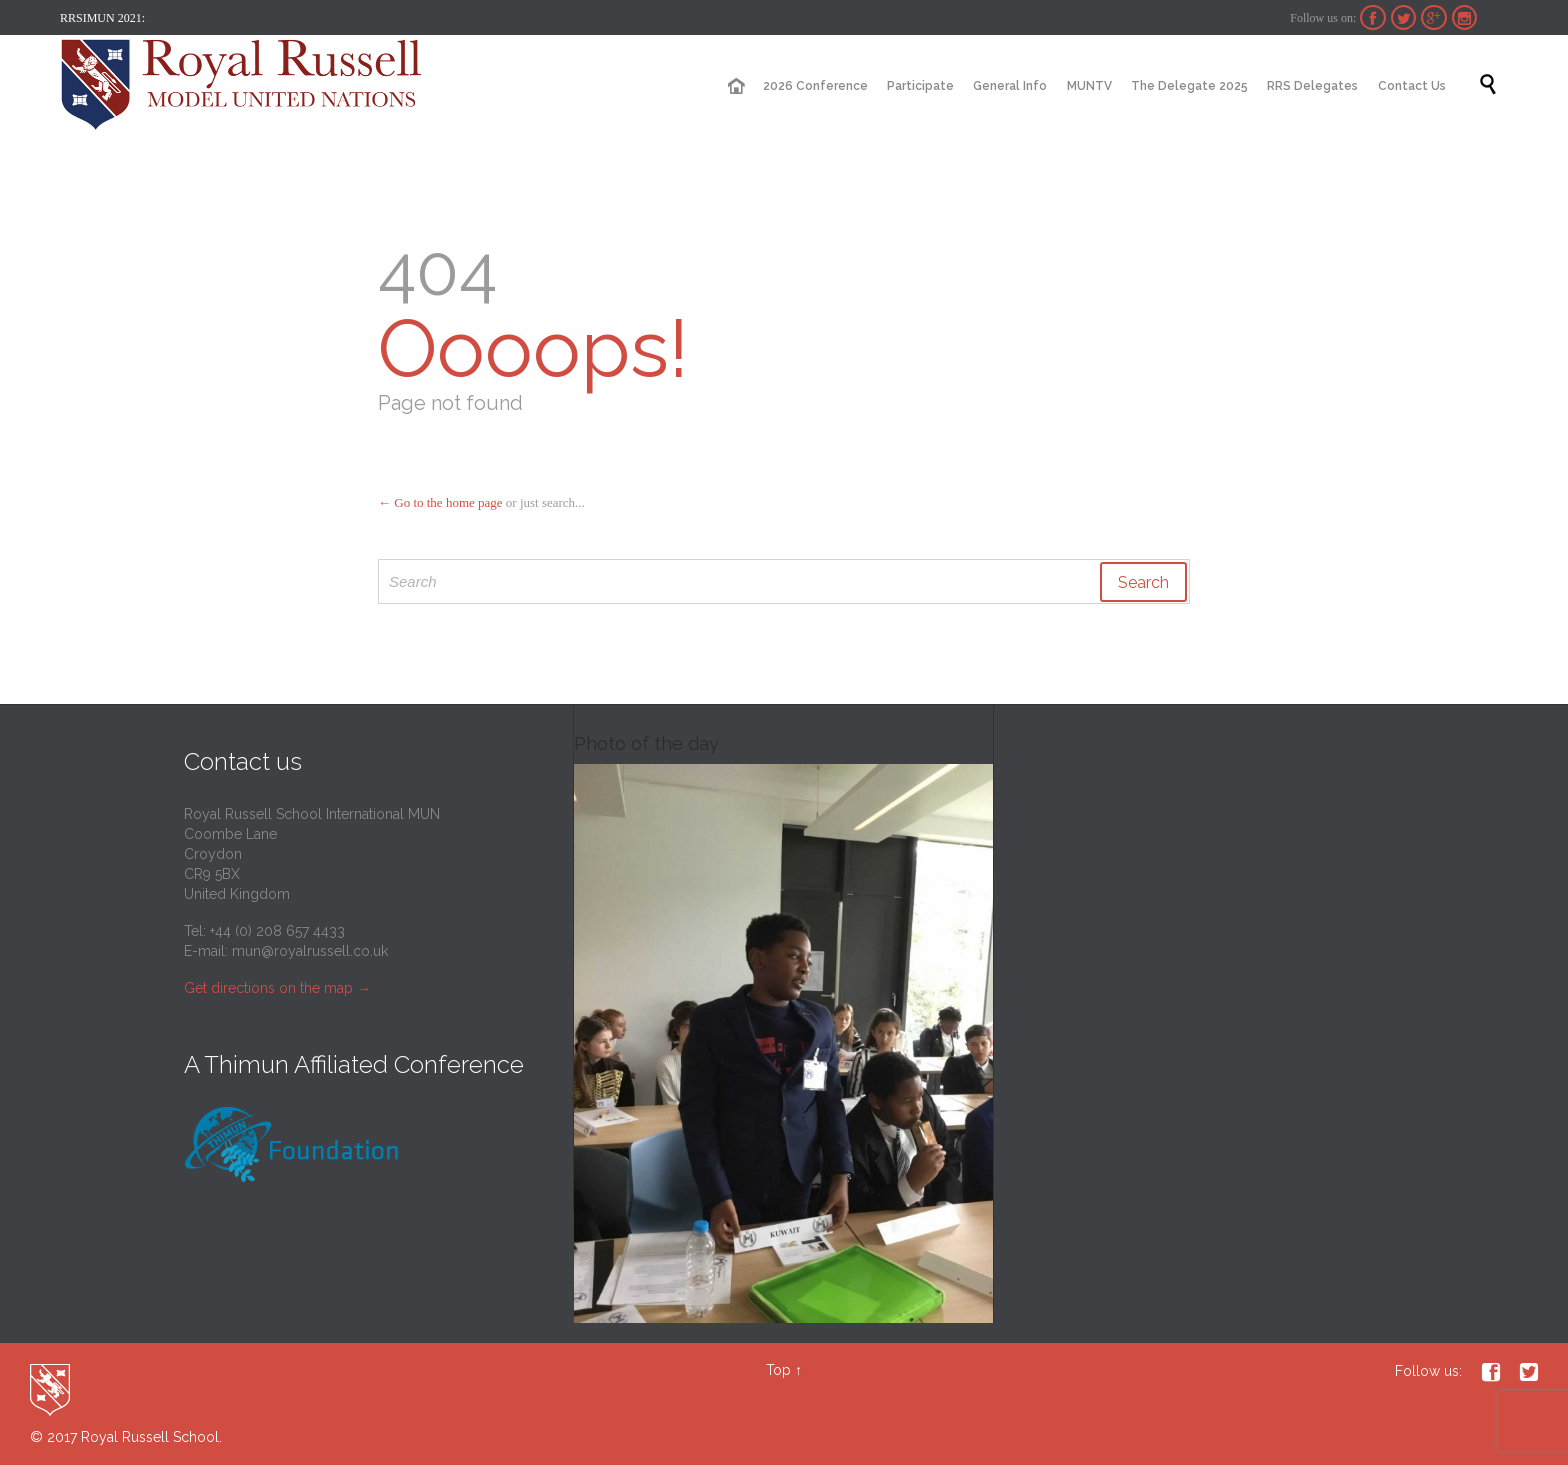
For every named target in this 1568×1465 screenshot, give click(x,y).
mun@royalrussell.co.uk (310, 951)
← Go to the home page (440, 502)
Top (778, 1370)
